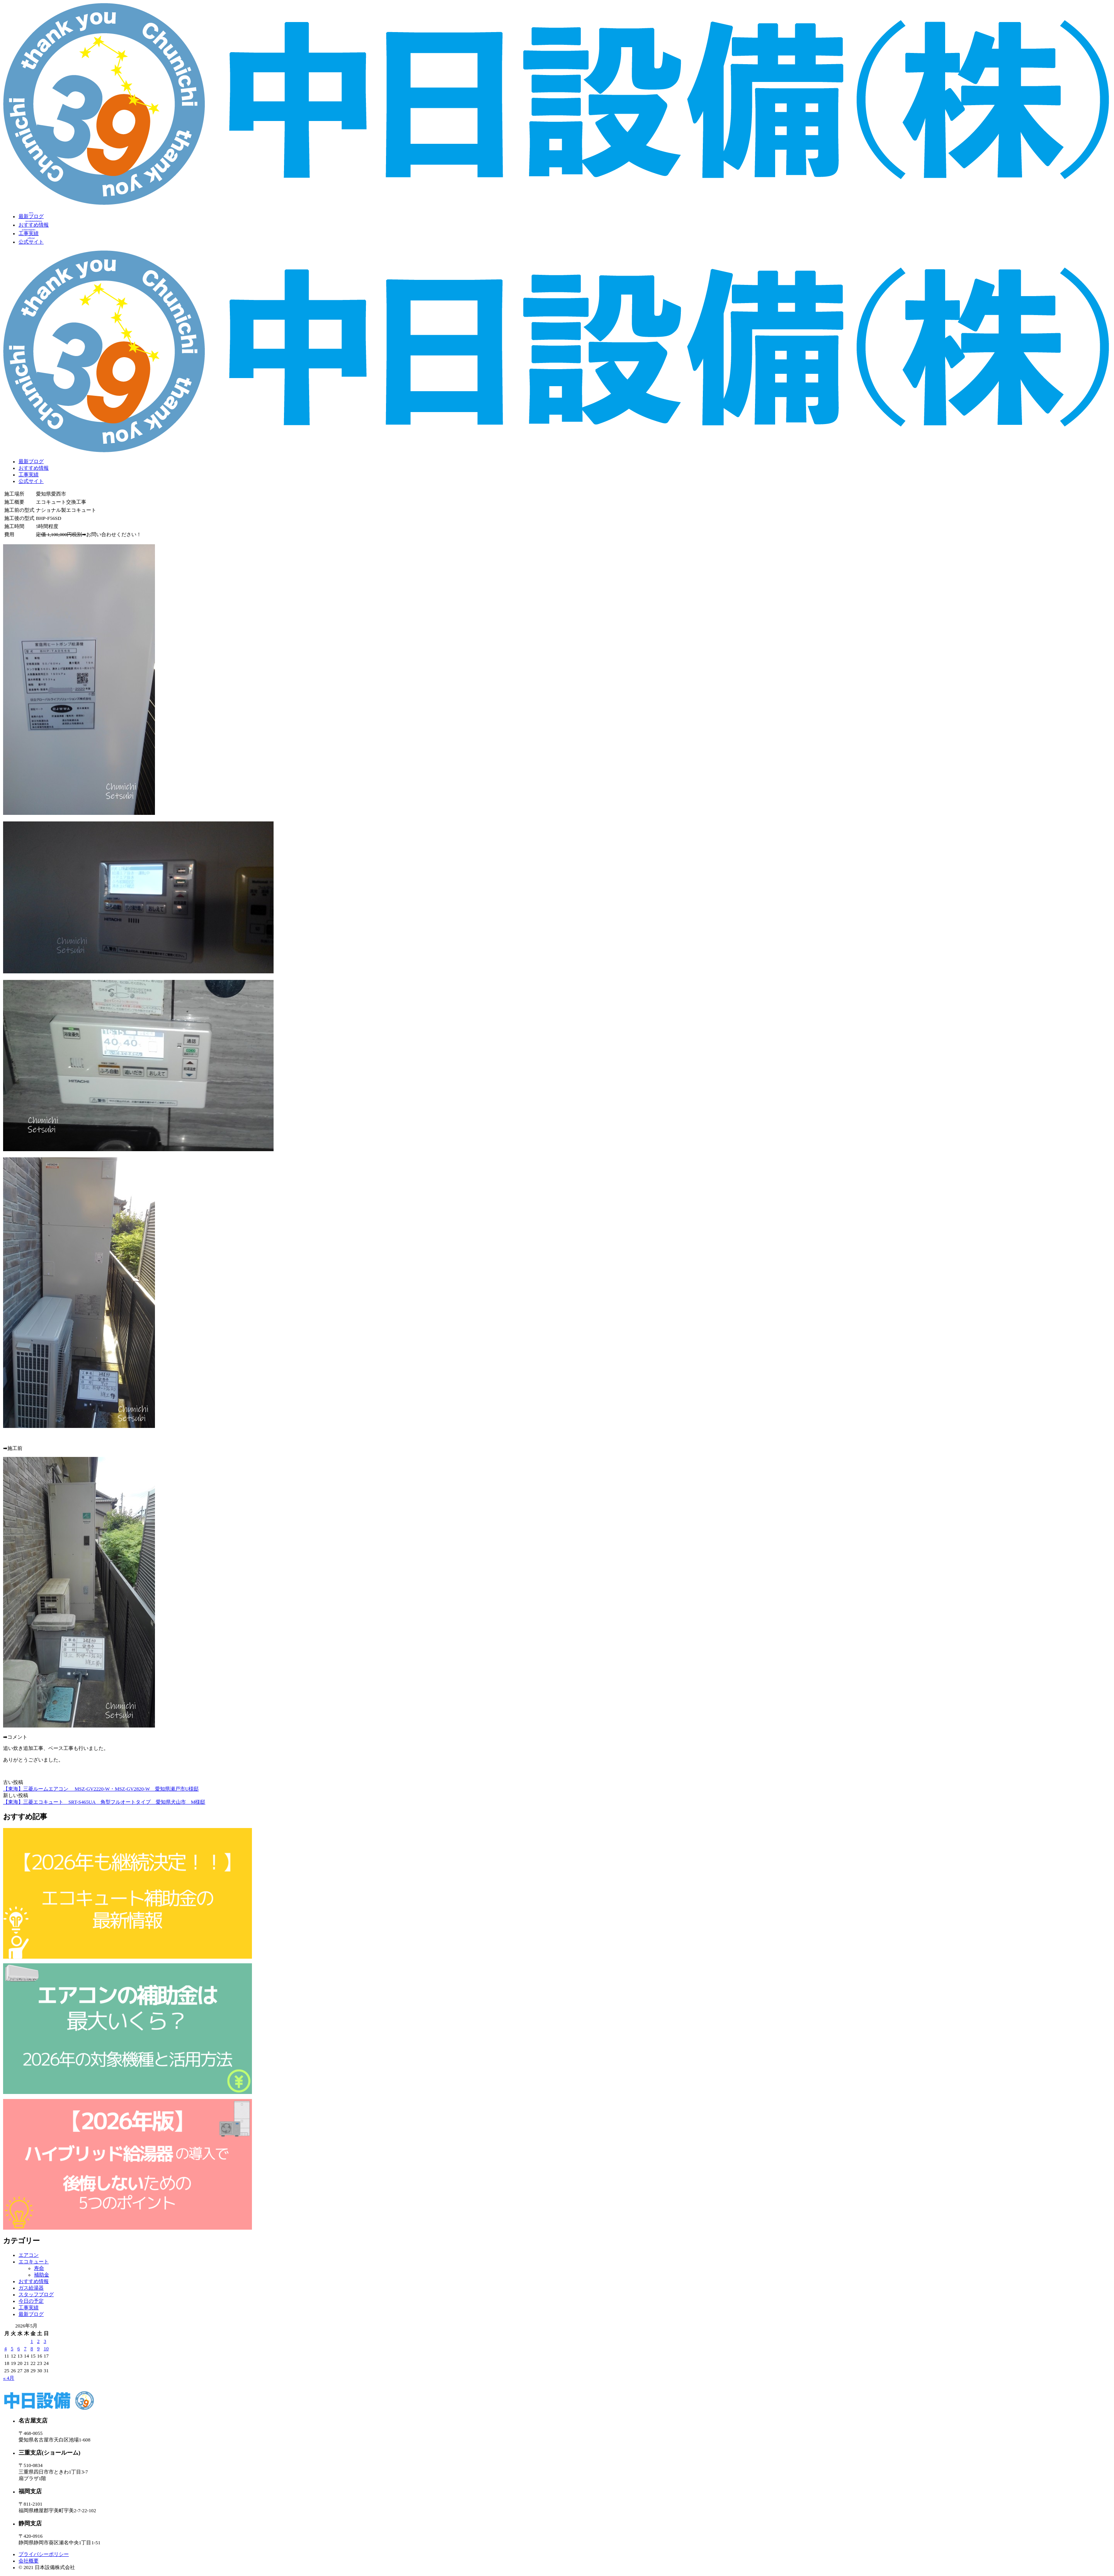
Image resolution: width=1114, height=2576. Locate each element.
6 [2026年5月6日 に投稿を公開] (18, 2348)
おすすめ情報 (34, 468)
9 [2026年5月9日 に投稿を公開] (38, 2348)
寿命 (39, 2268)
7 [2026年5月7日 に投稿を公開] (25, 2348)
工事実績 (29, 474)
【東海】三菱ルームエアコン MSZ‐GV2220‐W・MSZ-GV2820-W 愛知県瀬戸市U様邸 (101, 1789)
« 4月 (8, 2378)
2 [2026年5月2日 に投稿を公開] (38, 2341)
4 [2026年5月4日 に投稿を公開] (5, 2348)
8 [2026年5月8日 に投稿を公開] (32, 2348)
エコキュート (34, 2261)
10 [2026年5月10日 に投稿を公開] (46, 2348)
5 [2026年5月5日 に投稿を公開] (12, 2348)
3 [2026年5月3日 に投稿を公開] (45, 2341)
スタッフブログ (36, 2294)
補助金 (41, 2275)
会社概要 (29, 2561)
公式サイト (31, 481)
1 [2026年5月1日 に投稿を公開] (32, 2341)
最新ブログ (31, 461)
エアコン (29, 2255)
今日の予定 (31, 2301)
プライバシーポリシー (44, 2554)
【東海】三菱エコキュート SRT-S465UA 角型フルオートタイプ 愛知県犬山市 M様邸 (104, 1802)
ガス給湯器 (31, 2288)
